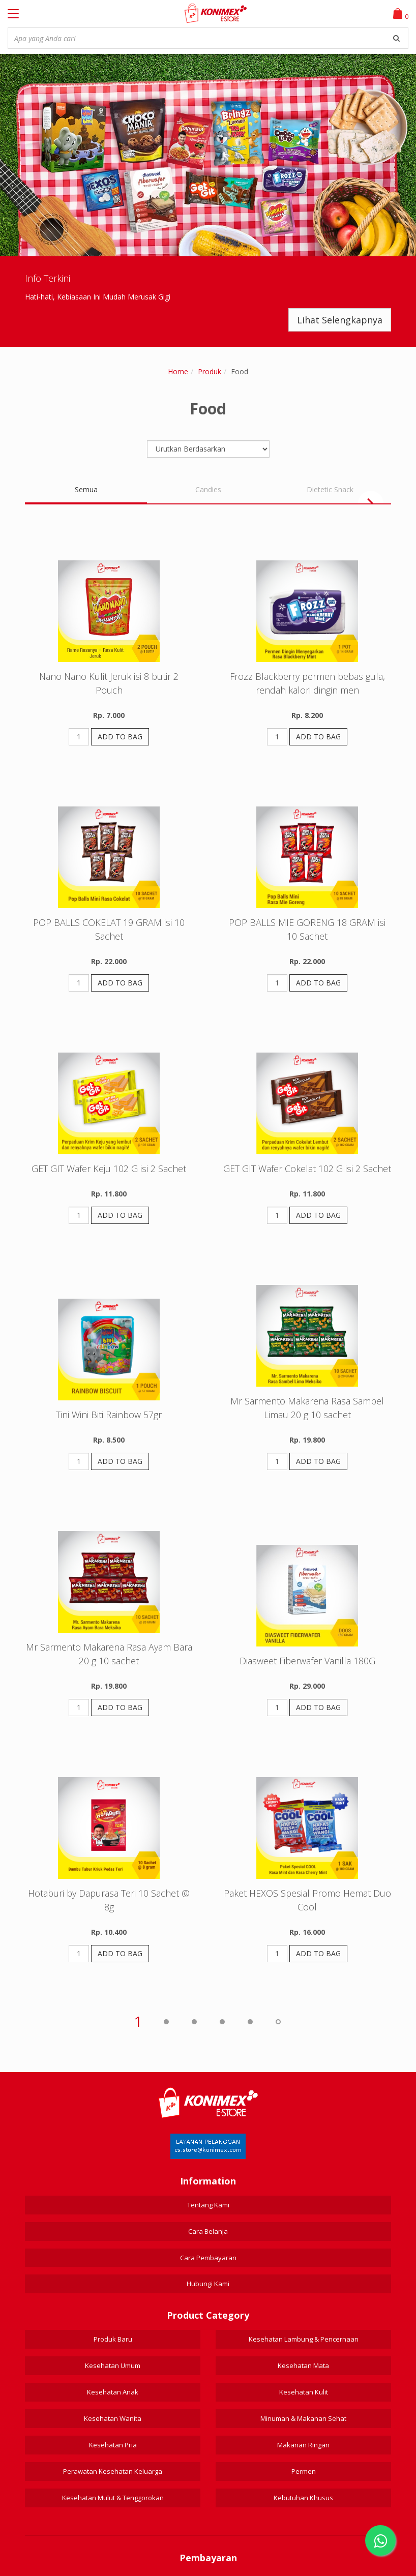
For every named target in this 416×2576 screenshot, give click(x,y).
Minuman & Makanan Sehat (303, 2418)
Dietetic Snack (330, 489)
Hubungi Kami (208, 2283)
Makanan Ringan (303, 2444)
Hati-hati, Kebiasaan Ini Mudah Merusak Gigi (97, 297)
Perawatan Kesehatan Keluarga (112, 2471)
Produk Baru (113, 2339)
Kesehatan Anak (112, 2392)
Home (178, 371)
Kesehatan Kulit (303, 2392)
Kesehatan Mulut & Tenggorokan (113, 2497)
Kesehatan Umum (112, 2365)
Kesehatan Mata (303, 2365)
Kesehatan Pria (113, 2444)
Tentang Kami (208, 2204)
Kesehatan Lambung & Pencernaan (304, 2339)
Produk (209, 371)
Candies (208, 489)
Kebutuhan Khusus (303, 2497)
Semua (86, 489)
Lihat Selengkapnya (339, 320)
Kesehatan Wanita (112, 2418)
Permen (303, 2471)
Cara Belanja (208, 2231)
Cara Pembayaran (208, 2257)
